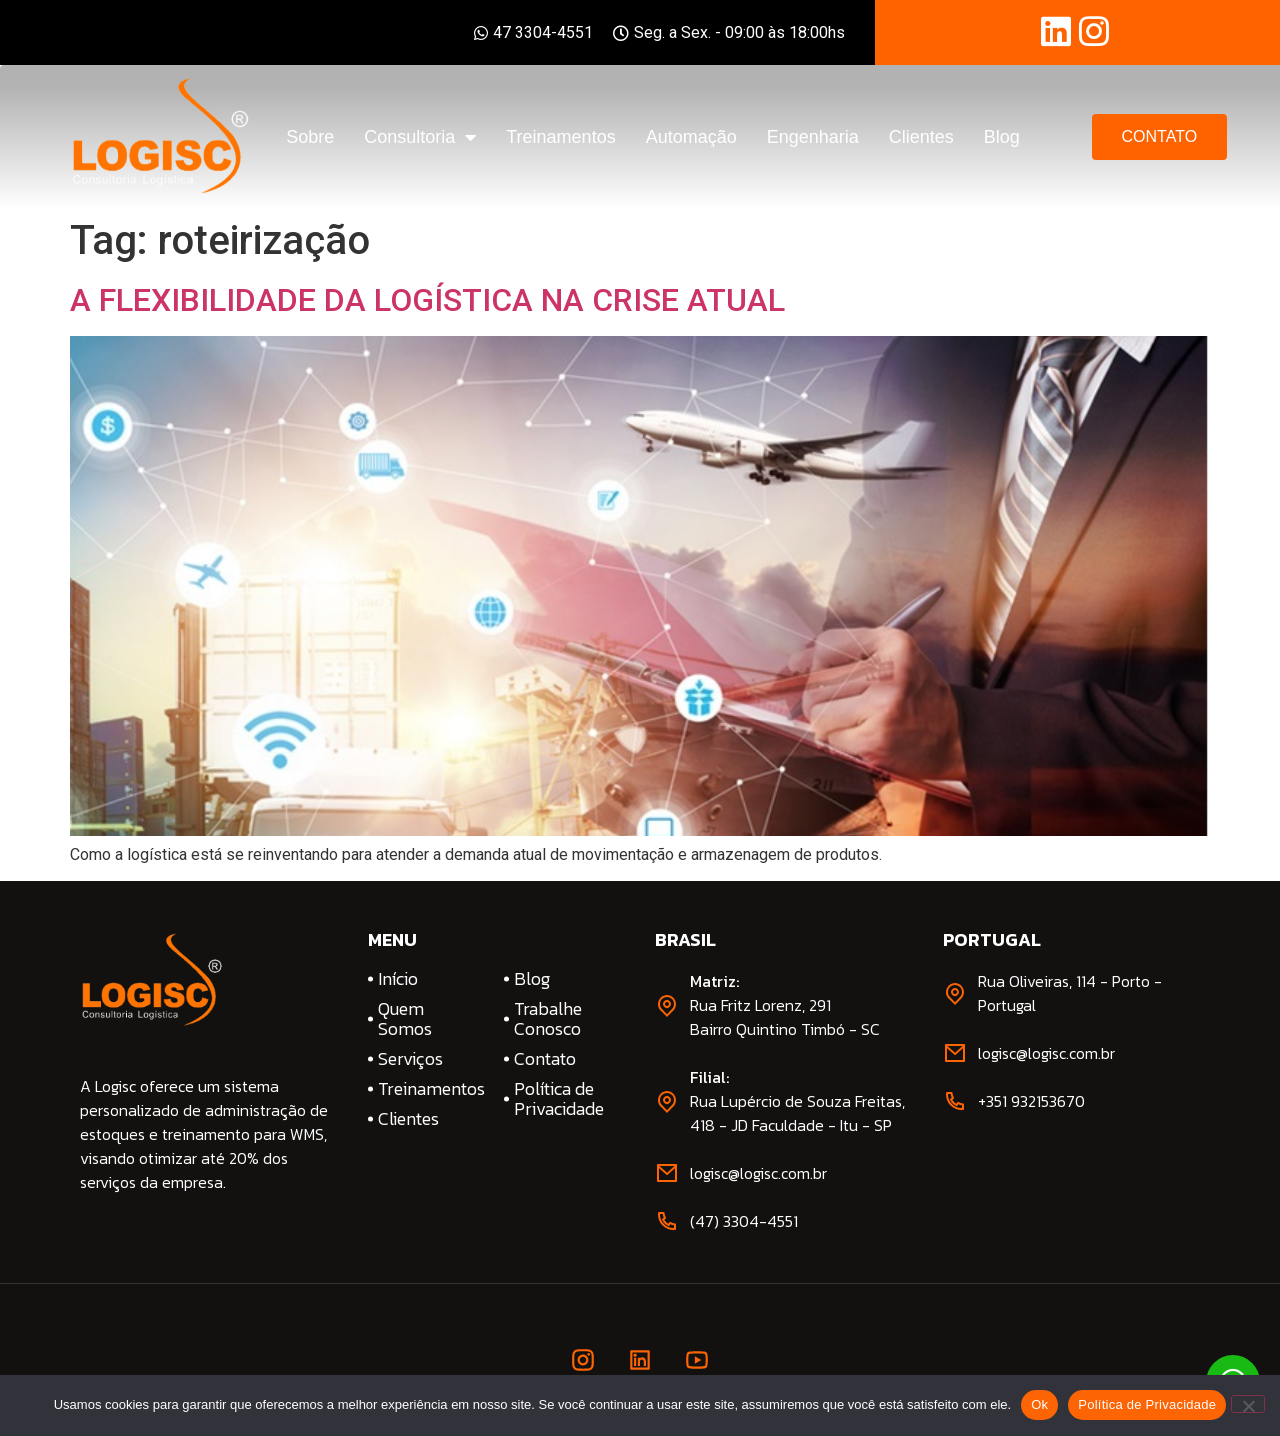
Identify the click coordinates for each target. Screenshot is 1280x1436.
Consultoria (420, 137)
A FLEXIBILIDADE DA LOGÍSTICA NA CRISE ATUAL (427, 300)
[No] (1248, 1404)
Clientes (921, 137)
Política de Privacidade (559, 1099)
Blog (1002, 137)
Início (398, 979)
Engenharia (813, 137)
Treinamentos (560, 137)
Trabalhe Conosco (548, 1019)
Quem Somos (405, 1019)
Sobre (310, 137)
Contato (545, 1059)
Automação (691, 137)
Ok (1039, 1404)
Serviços (410, 1059)
